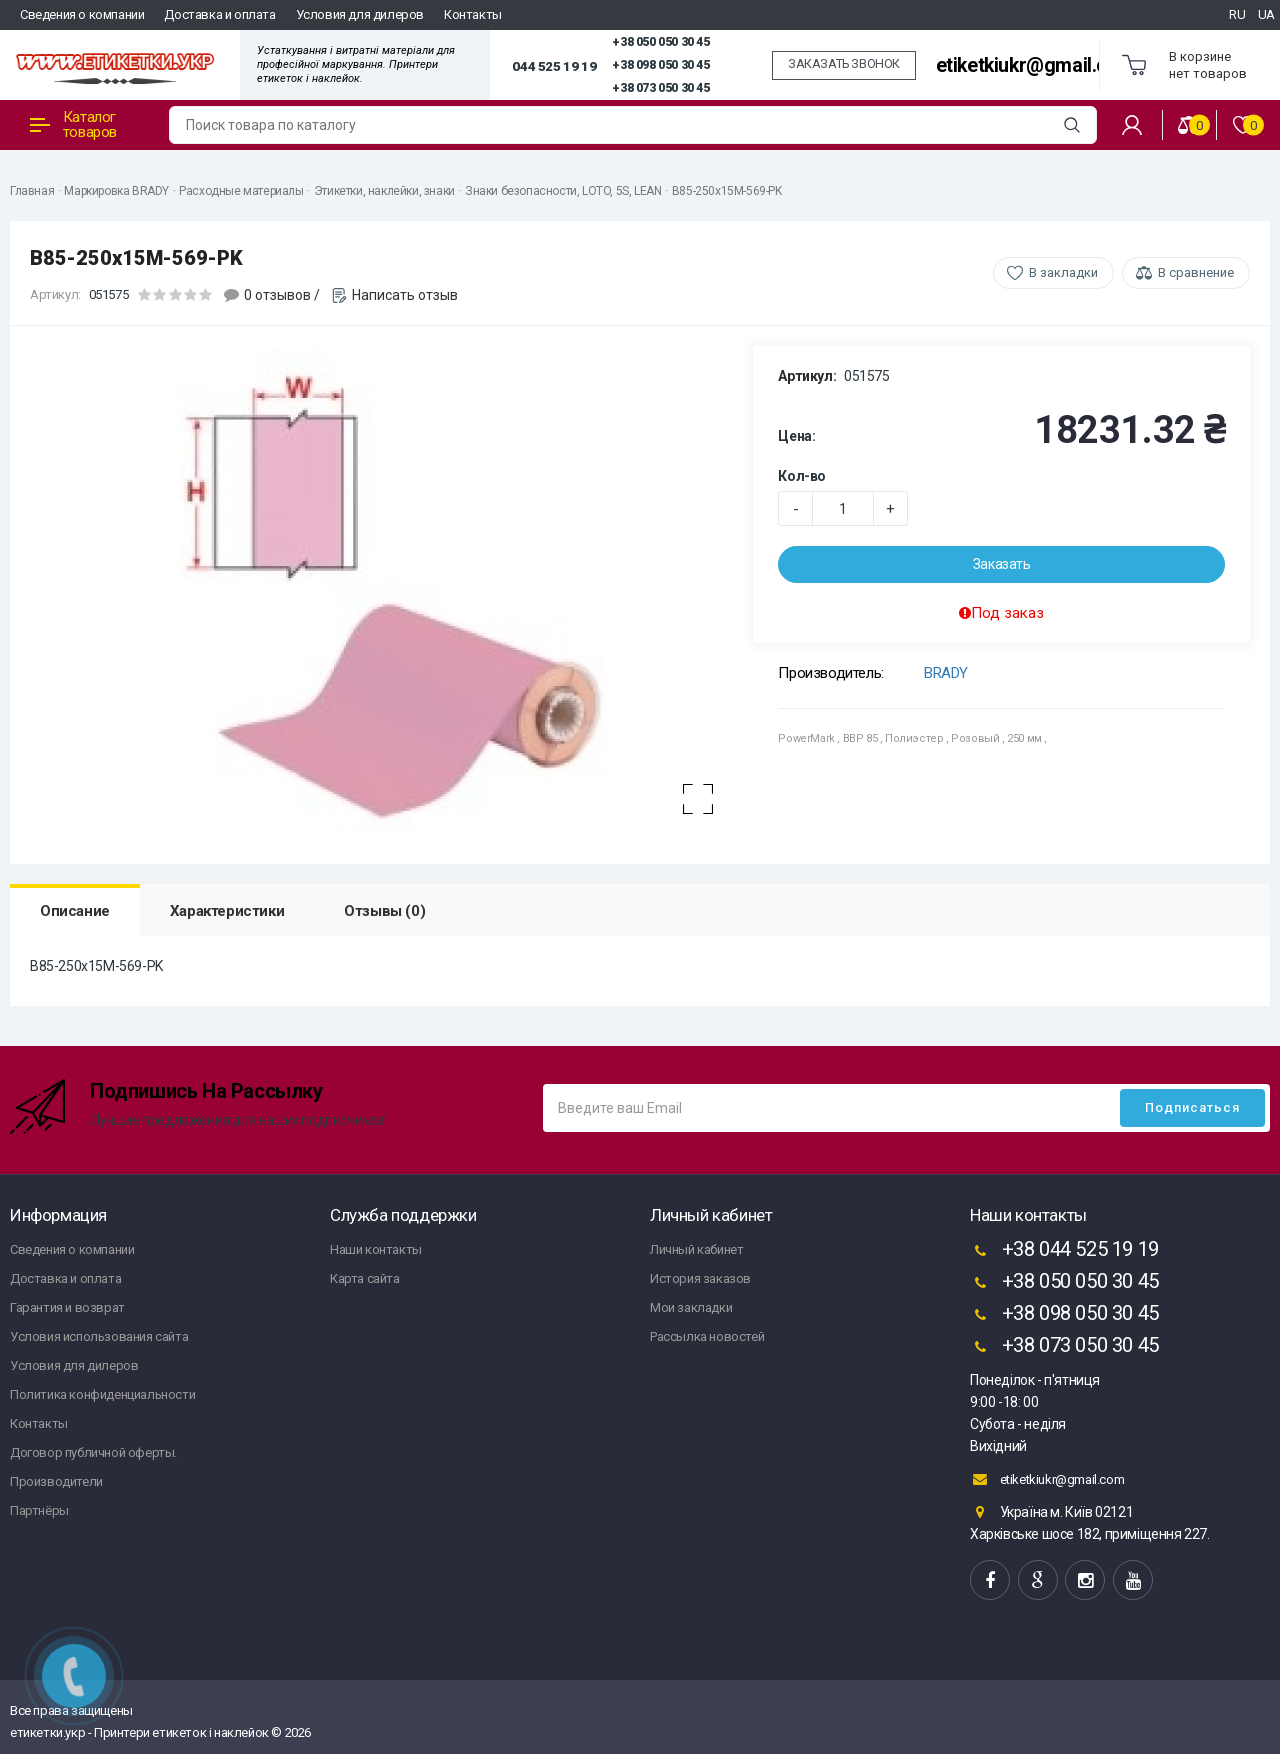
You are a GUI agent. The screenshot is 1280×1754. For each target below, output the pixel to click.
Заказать (1002, 564)
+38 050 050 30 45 (660, 42)
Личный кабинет (696, 1249)
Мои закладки (691, 1307)
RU (1237, 14)
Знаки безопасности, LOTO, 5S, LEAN (563, 191)
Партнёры (39, 1510)
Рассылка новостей (707, 1336)
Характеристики (227, 911)
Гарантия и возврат (67, 1307)
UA (1266, 14)
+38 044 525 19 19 (1064, 1251)
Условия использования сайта (99, 1336)
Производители (56, 1481)
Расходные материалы (241, 191)
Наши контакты (376, 1249)
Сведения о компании (82, 14)
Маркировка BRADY (116, 191)
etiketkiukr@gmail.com (1035, 65)
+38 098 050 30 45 (660, 65)
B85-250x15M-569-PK (727, 191)
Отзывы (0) (384, 911)
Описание (75, 911)
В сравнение (1196, 272)
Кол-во (802, 476)
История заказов (700, 1278)
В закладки (1063, 272)
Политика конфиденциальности (102, 1394)
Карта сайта (365, 1278)
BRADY (946, 673)
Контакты (473, 14)
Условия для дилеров (360, 14)
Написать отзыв (405, 295)
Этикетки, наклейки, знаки (384, 191)
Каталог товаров (73, 124)
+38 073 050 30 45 (660, 88)
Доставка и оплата (219, 14)
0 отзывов (277, 295)
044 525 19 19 (554, 66)
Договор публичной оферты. (93, 1452)
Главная (32, 191)
